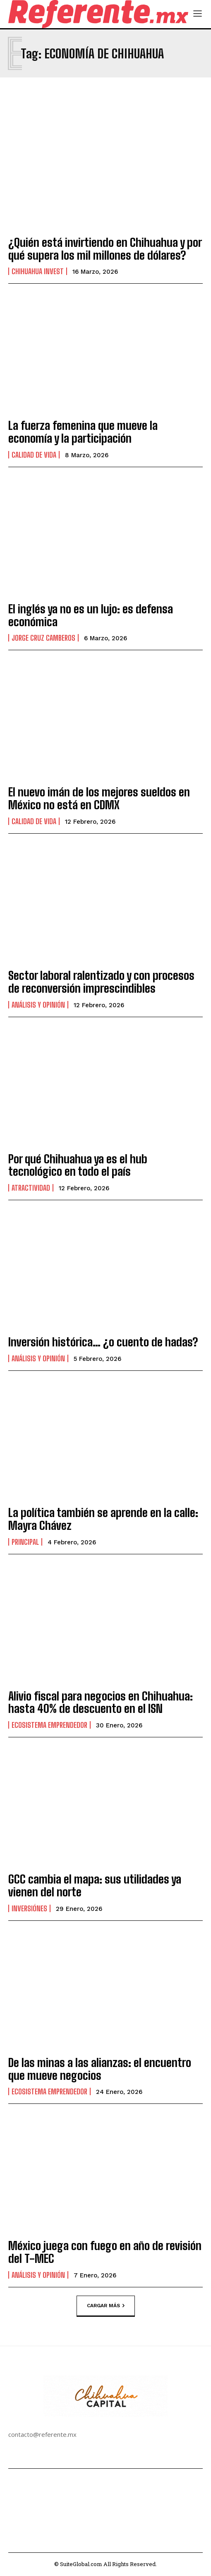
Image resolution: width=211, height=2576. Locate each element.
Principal (25, 1542)
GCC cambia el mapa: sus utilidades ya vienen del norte (94, 1885)
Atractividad (31, 1188)
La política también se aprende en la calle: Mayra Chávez (103, 1518)
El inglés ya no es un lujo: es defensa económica (90, 615)
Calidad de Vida (34, 454)
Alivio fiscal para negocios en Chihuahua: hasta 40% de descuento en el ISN (100, 1702)
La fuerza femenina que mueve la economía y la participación (83, 431)
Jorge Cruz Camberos (43, 638)
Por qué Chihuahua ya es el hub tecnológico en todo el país (77, 1165)
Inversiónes (29, 1908)
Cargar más (106, 2306)
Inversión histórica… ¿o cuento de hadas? (103, 1342)
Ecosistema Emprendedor (49, 1725)
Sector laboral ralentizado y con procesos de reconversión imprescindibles (101, 981)
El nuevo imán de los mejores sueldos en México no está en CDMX (99, 798)
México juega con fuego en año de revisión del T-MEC (104, 2251)
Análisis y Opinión (38, 1004)
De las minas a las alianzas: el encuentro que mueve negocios (99, 2068)
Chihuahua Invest (38, 271)
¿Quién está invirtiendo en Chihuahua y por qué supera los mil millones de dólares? (105, 248)
